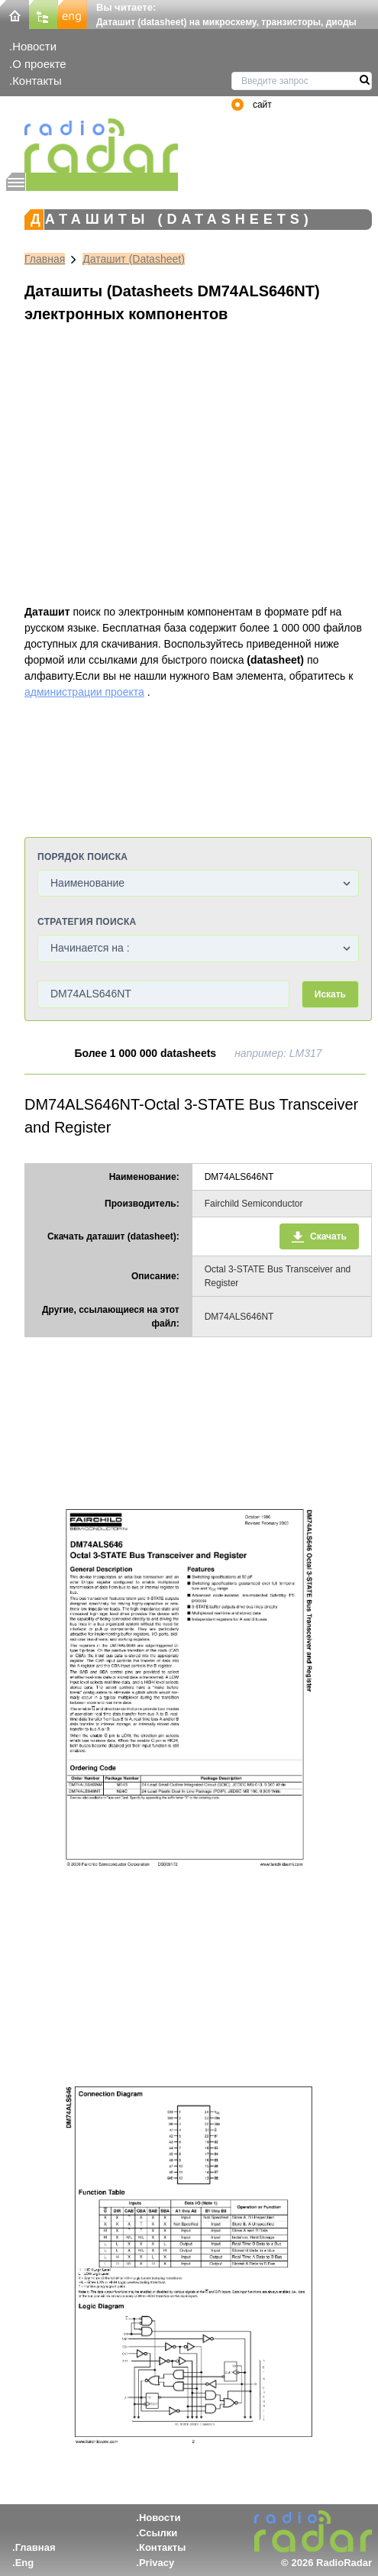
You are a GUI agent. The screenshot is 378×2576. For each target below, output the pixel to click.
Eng (24, 2562)
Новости (34, 46)
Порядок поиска (82, 857)
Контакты (37, 80)
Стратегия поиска (86, 921)
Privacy (156, 2562)
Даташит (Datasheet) (133, 259)
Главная (44, 259)
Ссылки (158, 2533)
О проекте (39, 63)
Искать (330, 994)
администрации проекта (84, 692)
